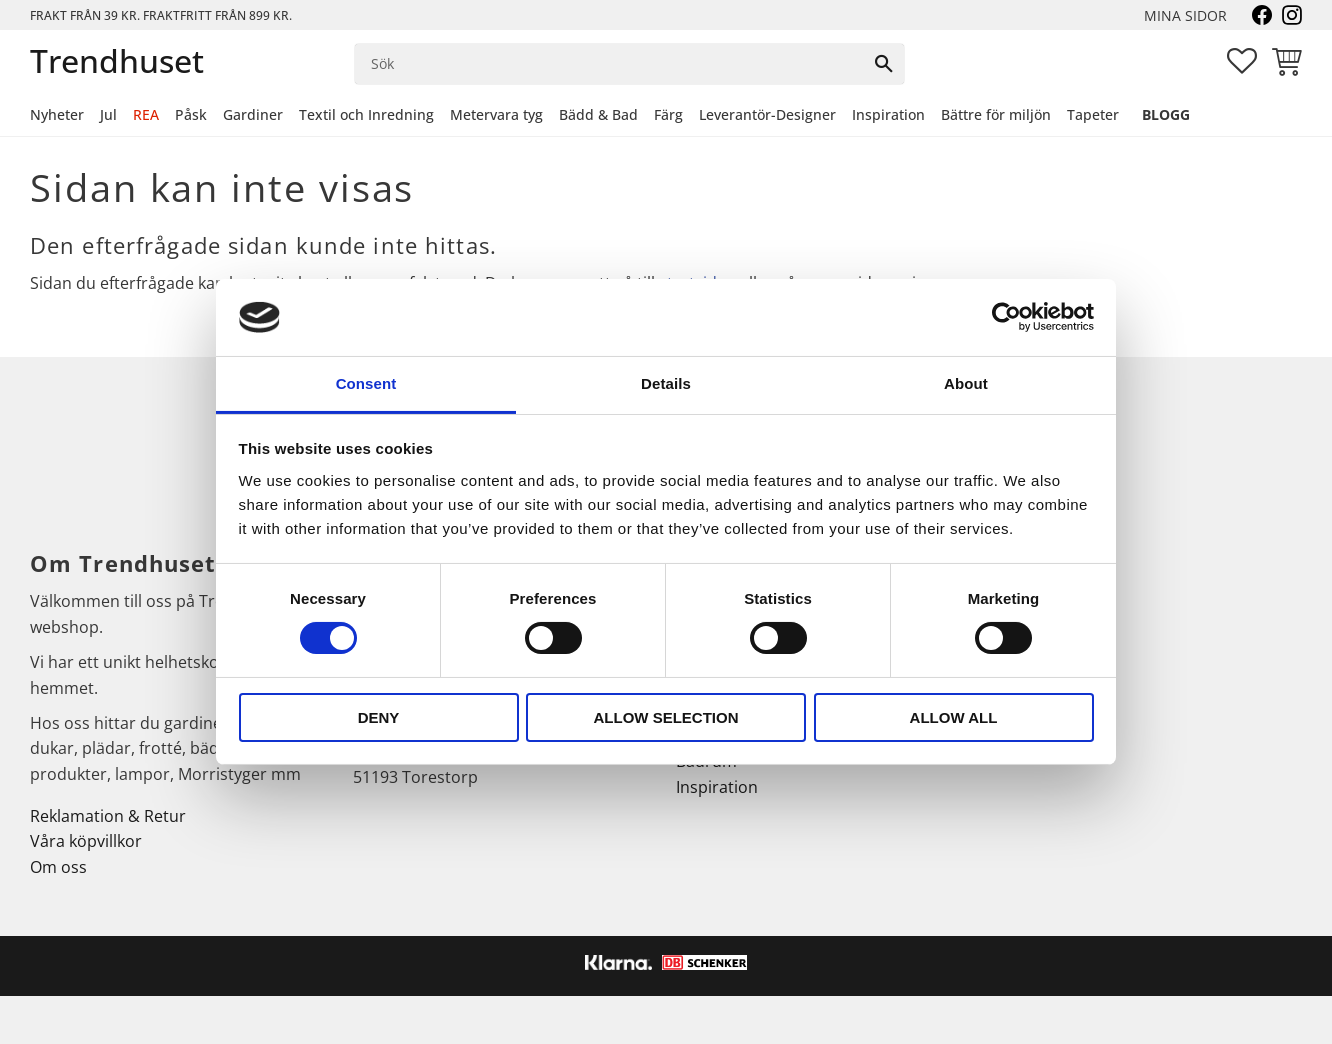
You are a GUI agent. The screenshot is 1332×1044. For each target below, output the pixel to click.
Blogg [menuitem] (1166, 114)
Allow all (954, 717)
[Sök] (884, 64)
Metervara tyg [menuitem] (496, 114)
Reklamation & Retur (108, 816)
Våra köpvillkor (86, 841)
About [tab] (966, 383)
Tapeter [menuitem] (1093, 114)
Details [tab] (666, 383)
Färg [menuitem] (668, 114)
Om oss (58, 867)
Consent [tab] (366, 383)
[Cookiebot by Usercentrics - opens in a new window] (1006, 317)
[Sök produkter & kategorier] (609, 64)
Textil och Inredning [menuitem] (366, 114)
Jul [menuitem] (108, 114)
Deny (379, 717)
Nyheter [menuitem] (57, 114)
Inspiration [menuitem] (888, 114)
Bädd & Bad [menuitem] (598, 114)
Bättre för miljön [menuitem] (996, 114)
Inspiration (717, 787)
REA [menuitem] (146, 114)
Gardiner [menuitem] (253, 114)
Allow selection (666, 717)
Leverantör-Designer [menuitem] (767, 114)
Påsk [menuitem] (191, 114)
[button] (1242, 61)
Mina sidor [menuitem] (1185, 15)
